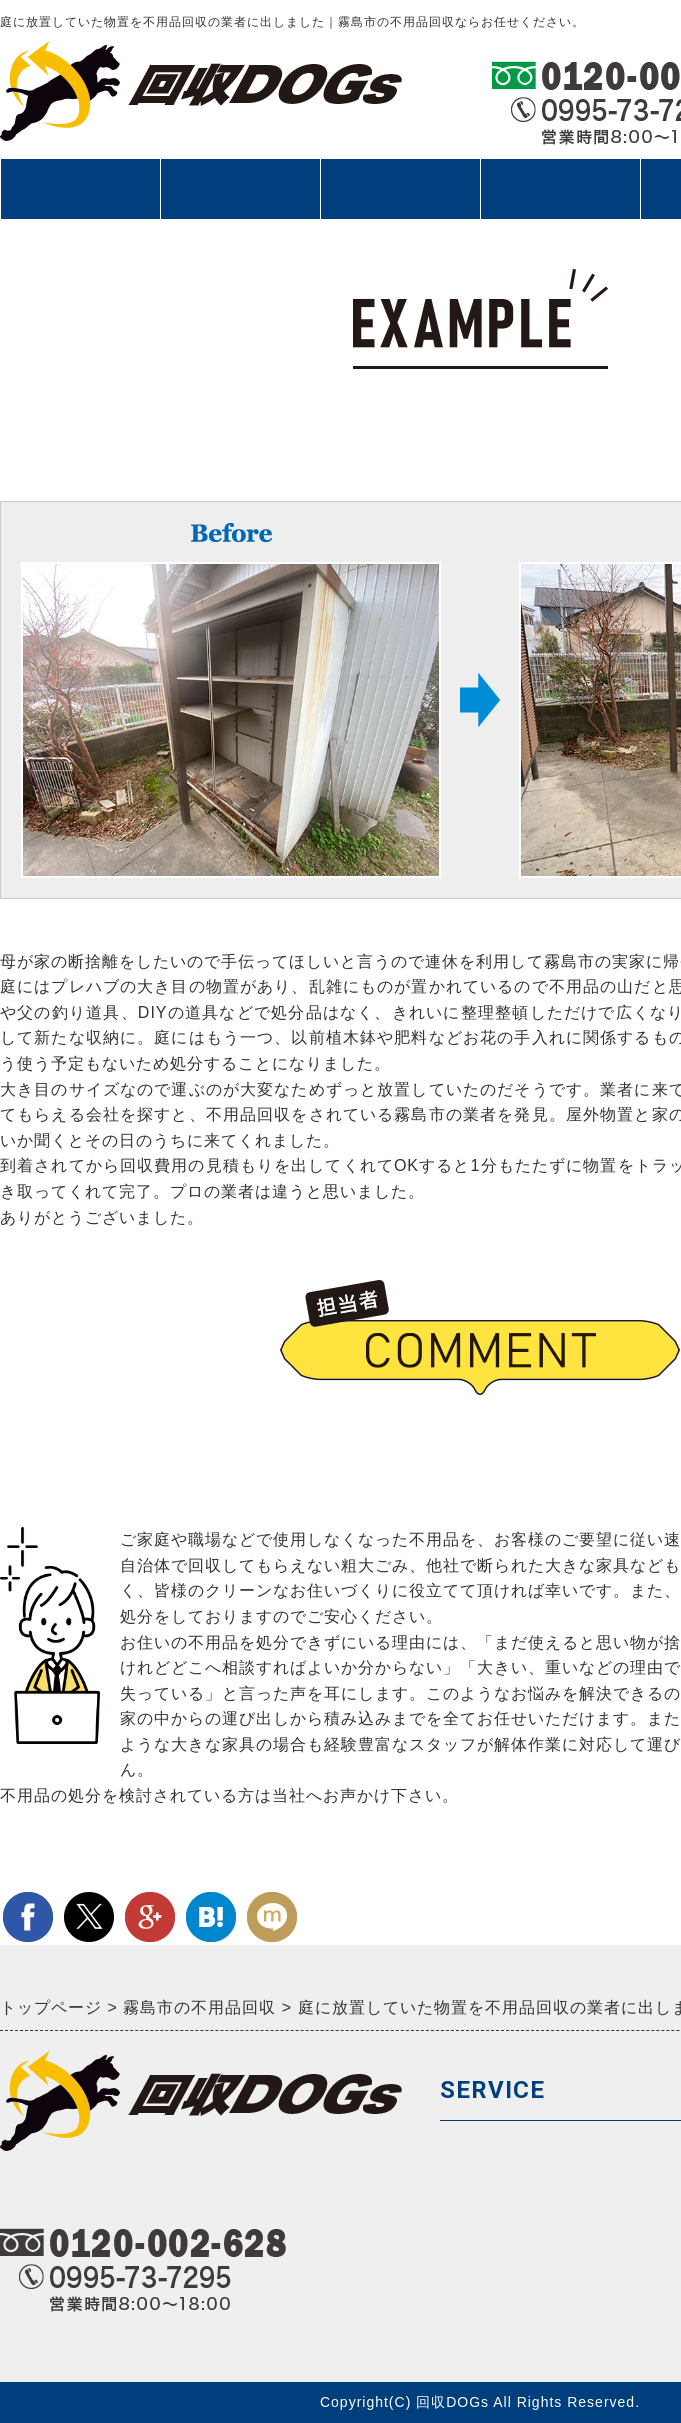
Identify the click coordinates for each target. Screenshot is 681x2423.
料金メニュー (400, 188)
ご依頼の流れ (240, 188)
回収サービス (80, 199)
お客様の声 (560, 188)
